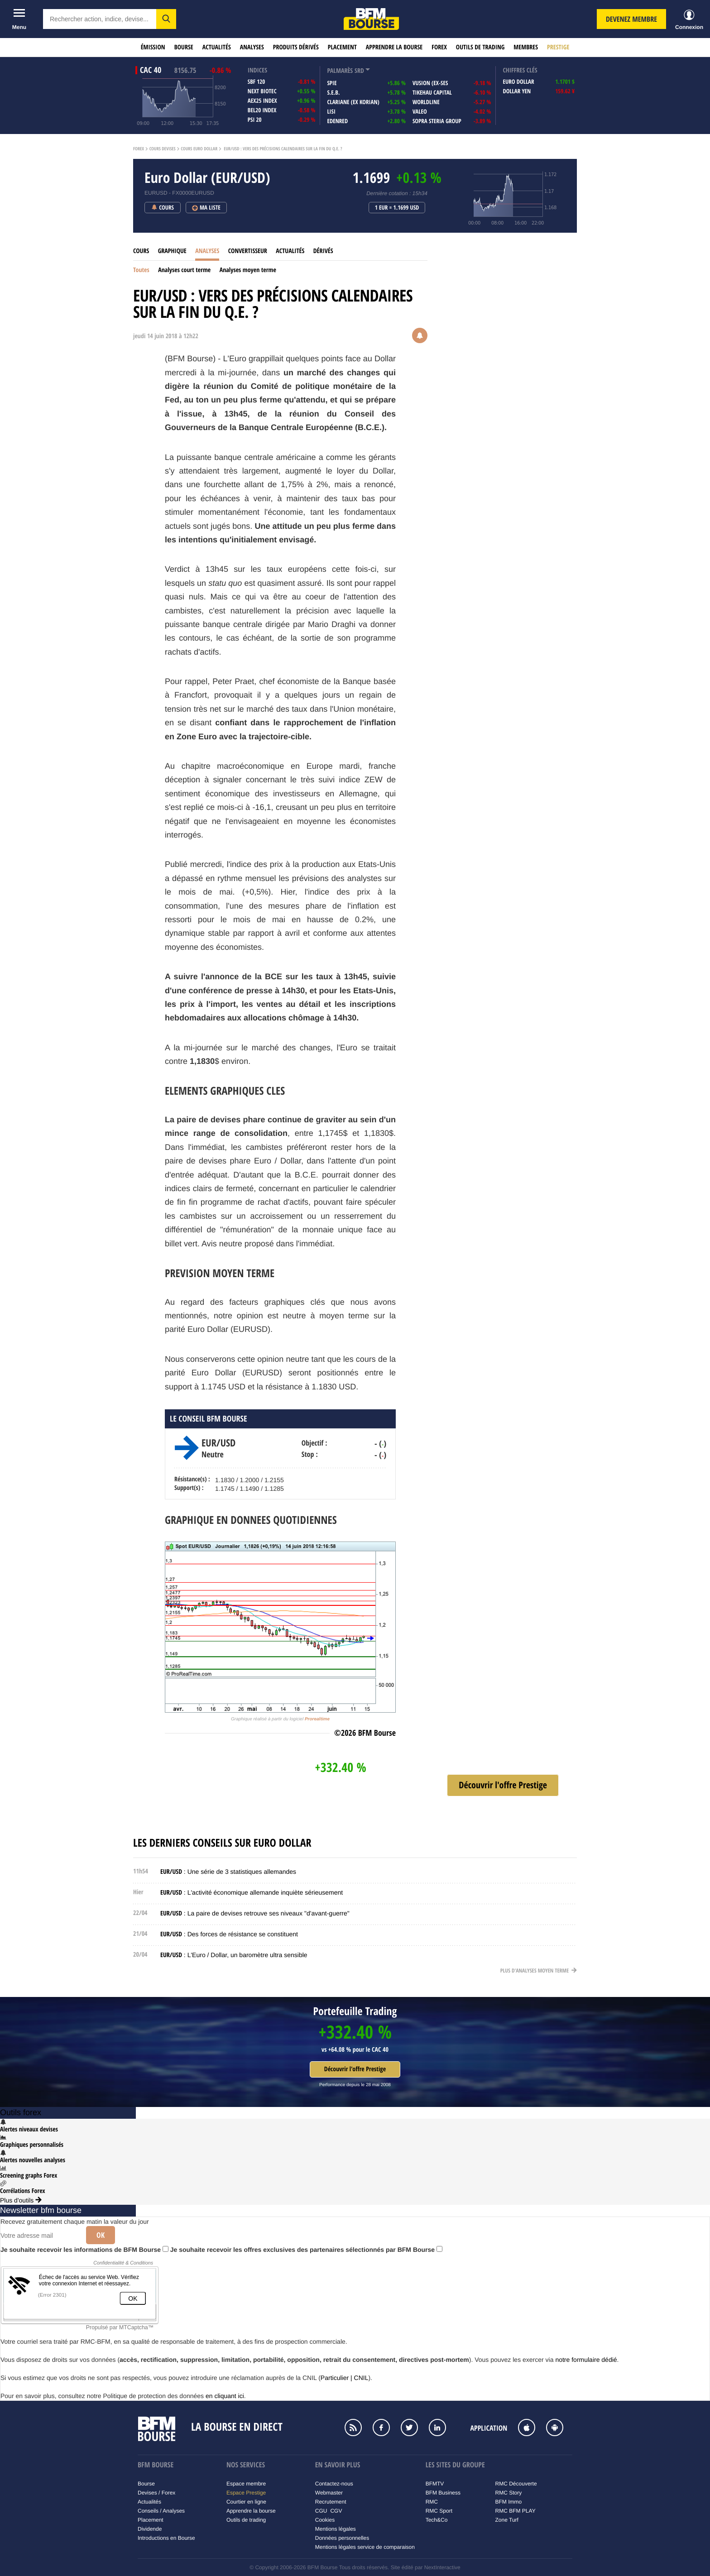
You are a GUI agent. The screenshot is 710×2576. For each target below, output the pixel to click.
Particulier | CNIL (345, 2377)
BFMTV (435, 2483)
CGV (336, 2511)
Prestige (558, 47)
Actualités (216, 47)
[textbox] (99, 19)
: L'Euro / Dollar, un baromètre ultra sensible (233, 1954)
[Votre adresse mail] (40, 2235)
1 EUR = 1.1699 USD (397, 208)
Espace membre (246, 2483)
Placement (342, 47)
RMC (432, 2502)
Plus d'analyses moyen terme (538, 1970)
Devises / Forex (156, 2493)
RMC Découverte (516, 2483)
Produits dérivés (296, 47)
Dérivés (323, 251)
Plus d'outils (21, 2200)
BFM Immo (508, 2502)
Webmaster (329, 2493)
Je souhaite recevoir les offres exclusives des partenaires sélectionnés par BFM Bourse (306, 2249)
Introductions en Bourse (166, 2538)
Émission (153, 47)
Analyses (252, 47)
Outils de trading (480, 47)
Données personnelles (342, 2538)
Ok (100, 2235)
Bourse (183, 47)
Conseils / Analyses (161, 2511)
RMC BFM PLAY (515, 2511)
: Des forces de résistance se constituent (229, 1934)
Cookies (325, 2520)
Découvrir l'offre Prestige (355, 2069)
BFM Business (443, 2493)
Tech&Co (437, 2520)
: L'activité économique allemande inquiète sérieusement (251, 1892)
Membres (525, 47)
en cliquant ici (225, 2395)
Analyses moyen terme (248, 270)
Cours (141, 251)
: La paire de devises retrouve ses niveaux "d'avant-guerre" (255, 1913)
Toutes (141, 270)
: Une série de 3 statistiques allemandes (228, 1871)
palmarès (340, 71)
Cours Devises (162, 149)
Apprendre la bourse (394, 47)
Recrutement (330, 2502)
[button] (166, 19)
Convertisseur (247, 251)
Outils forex (20, 2112)
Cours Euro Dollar (199, 149)
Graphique (172, 251)
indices (257, 70)
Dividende (150, 2529)
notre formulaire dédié (586, 2359)
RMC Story (508, 2493)
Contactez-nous (334, 2483)
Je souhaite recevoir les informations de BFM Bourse (84, 2249)
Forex (439, 47)
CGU (321, 2511)
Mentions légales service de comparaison (365, 2547)
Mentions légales (335, 2529)
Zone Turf (506, 2520)
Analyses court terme (184, 270)
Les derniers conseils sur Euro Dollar (222, 1843)
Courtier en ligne (246, 2502)
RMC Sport (439, 2511)
